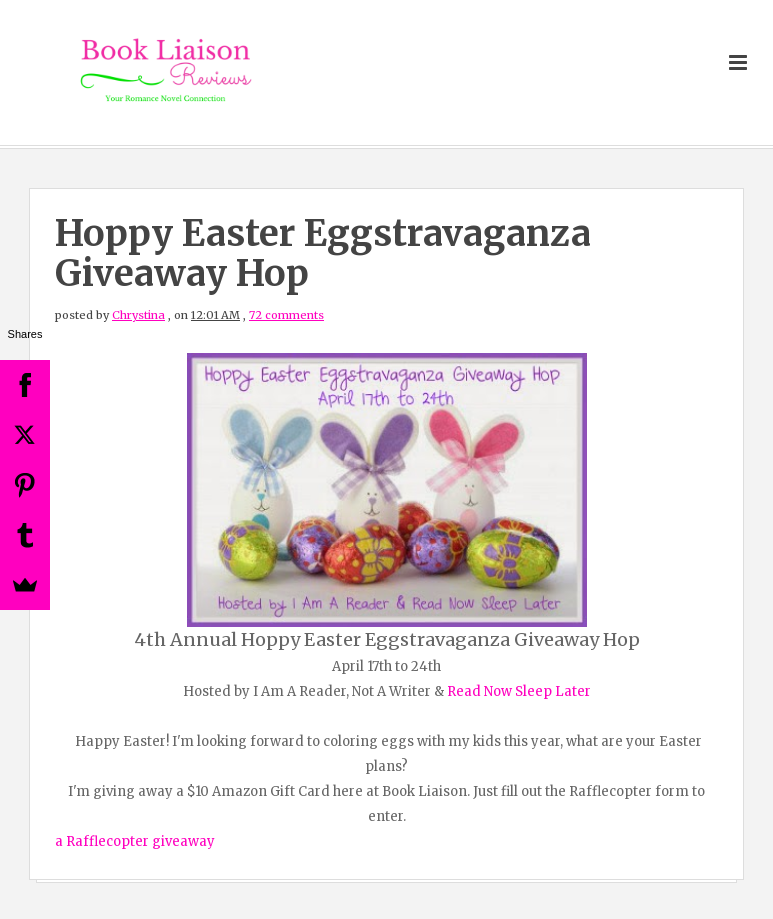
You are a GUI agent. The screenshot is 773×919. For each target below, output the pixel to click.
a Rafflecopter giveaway (135, 841)
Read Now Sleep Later (519, 691)
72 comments (286, 315)
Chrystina (138, 315)
